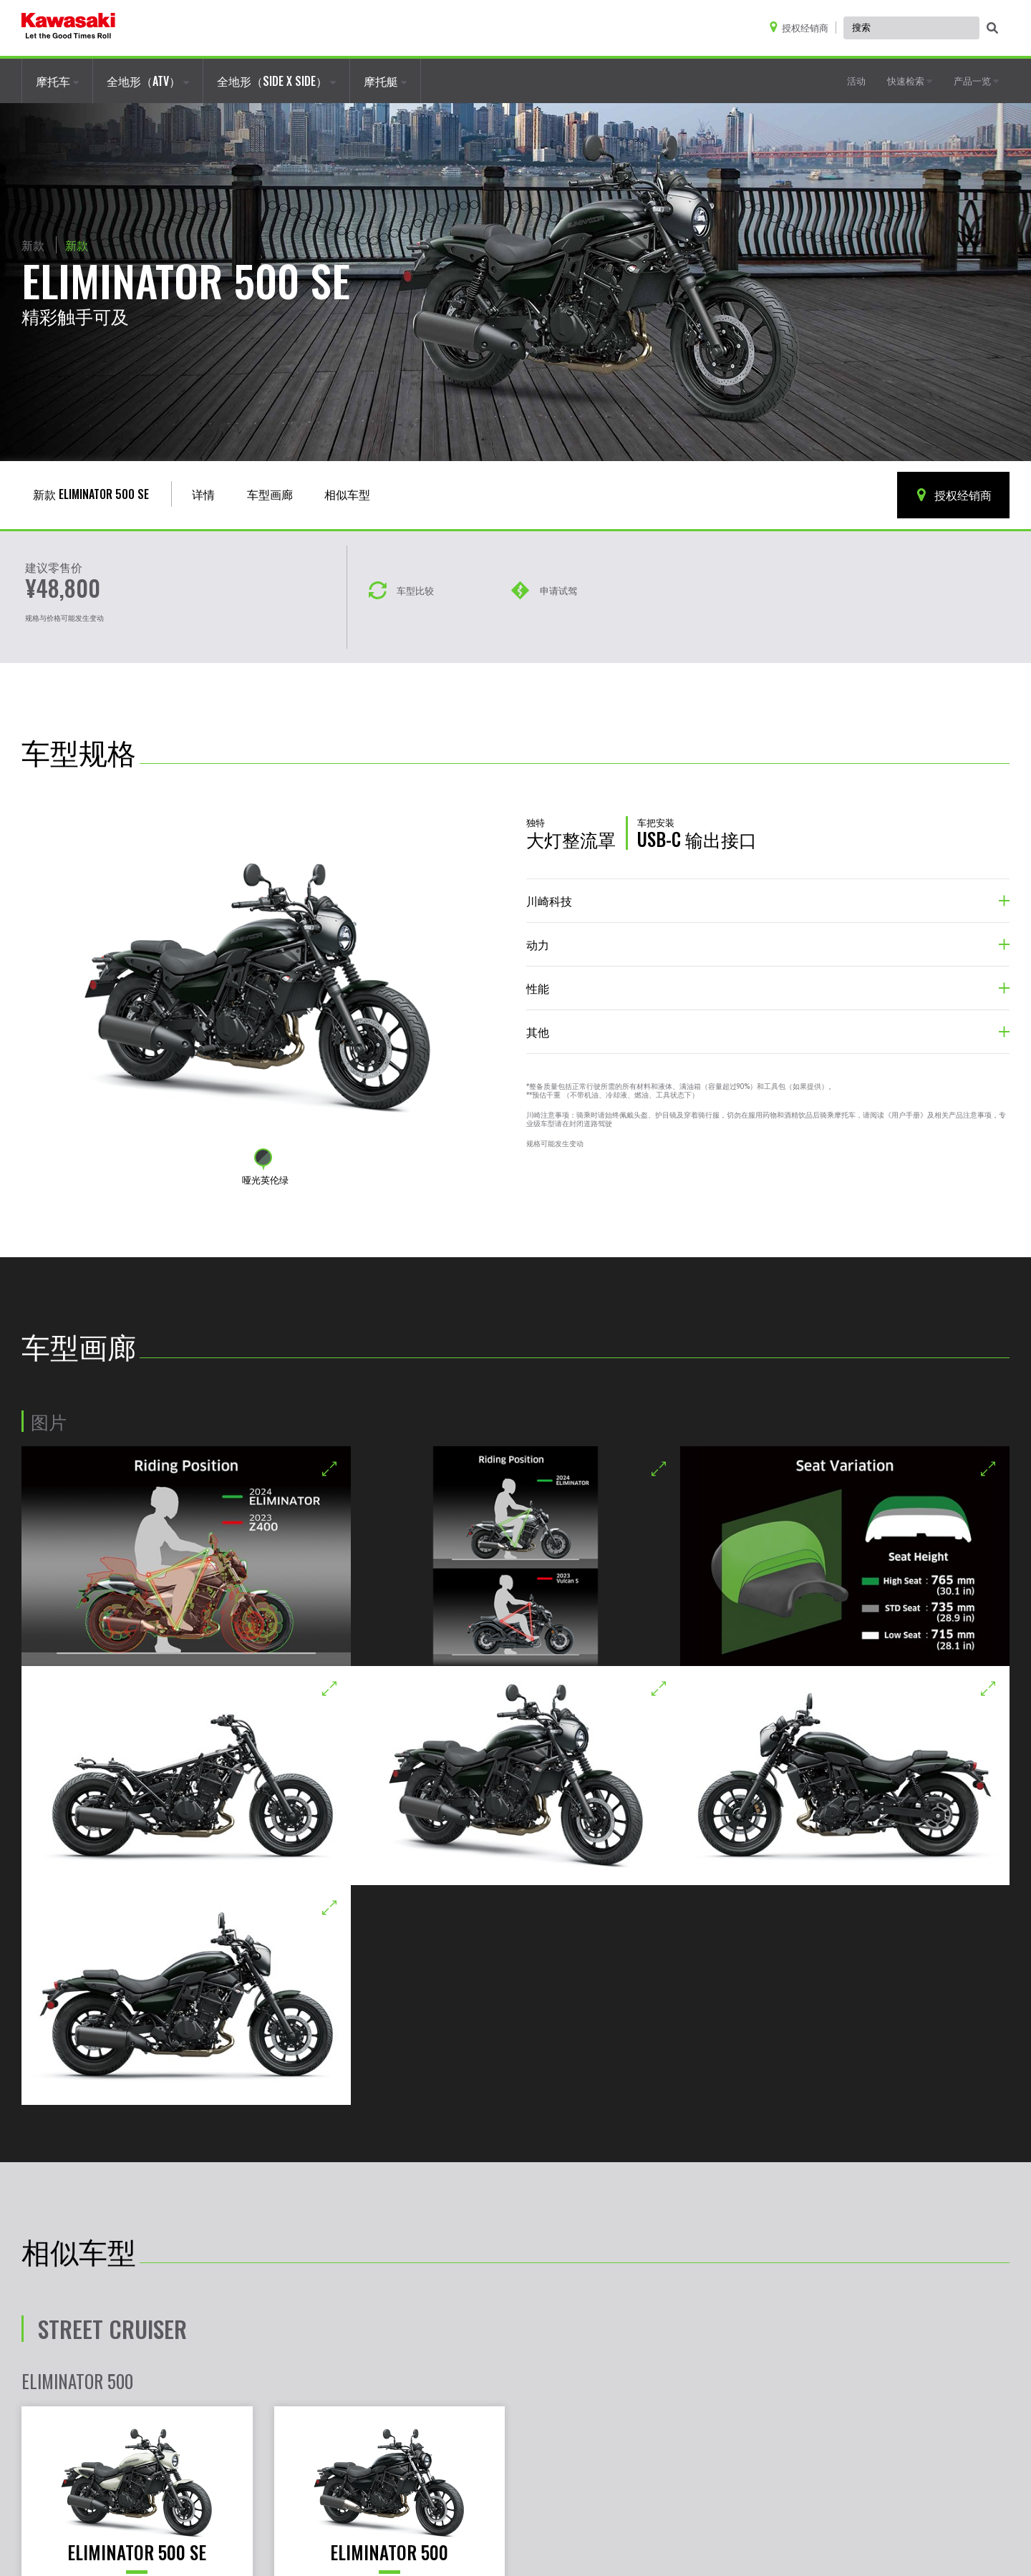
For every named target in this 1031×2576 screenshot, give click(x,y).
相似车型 (347, 494)
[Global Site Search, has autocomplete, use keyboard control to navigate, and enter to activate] (911, 27)
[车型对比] (401, 578)
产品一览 (976, 80)
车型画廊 (270, 494)
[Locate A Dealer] (802, 27)
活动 (856, 80)
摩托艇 (385, 81)
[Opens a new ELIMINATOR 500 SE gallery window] (186, 1556)
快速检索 (909, 80)
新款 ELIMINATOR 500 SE (91, 494)
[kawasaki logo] (68, 28)
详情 (203, 494)
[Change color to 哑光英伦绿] (263, 1157)
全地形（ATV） (148, 81)
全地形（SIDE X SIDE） (276, 81)
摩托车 (57, 81)
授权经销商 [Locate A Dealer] (953, 494)
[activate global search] (992, 28)
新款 (32, 244)
